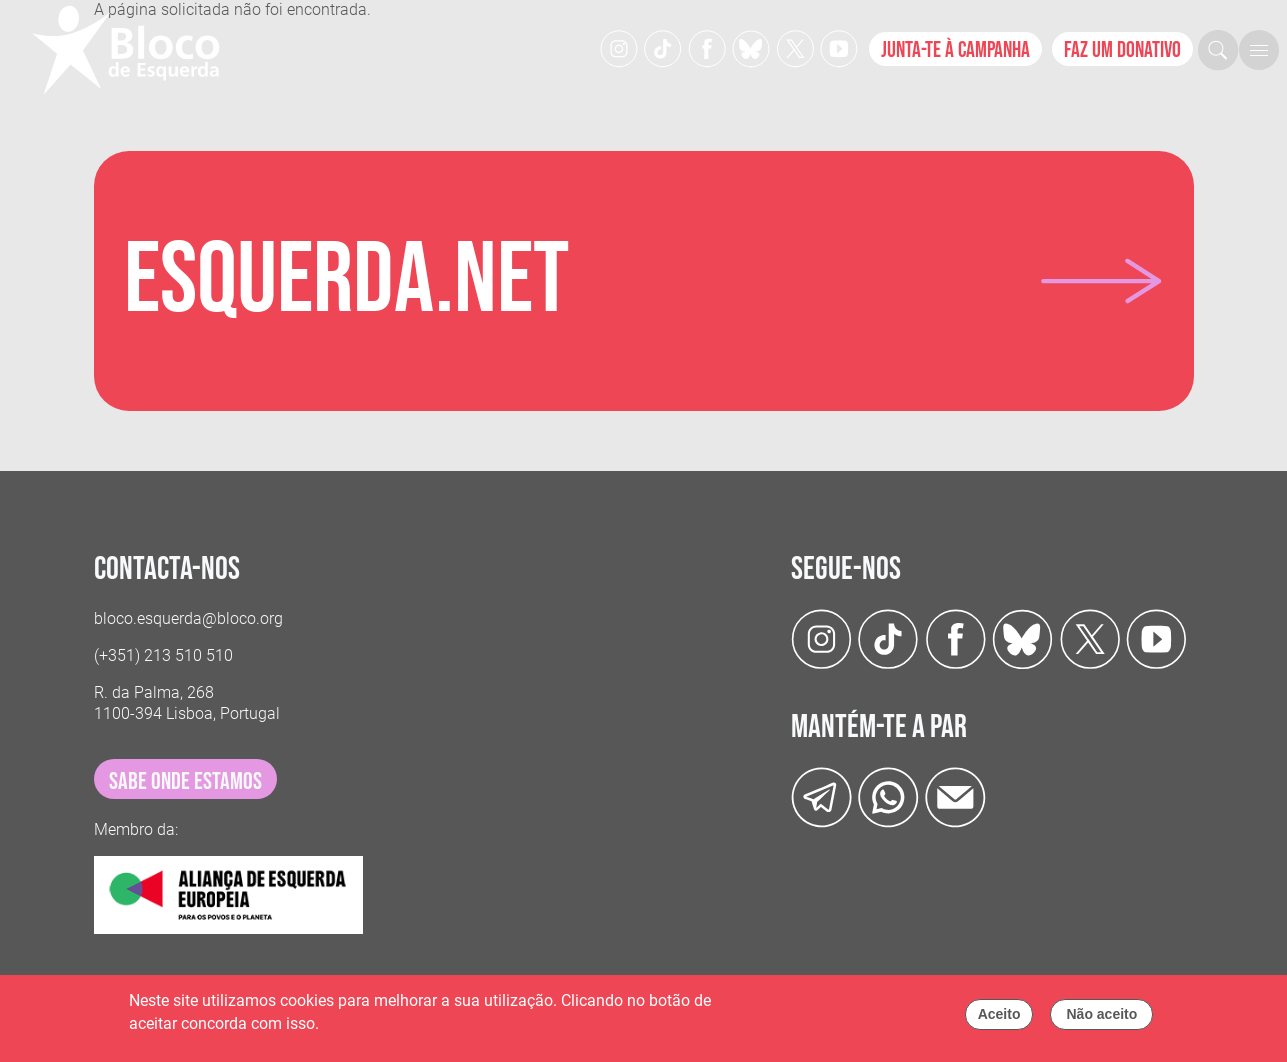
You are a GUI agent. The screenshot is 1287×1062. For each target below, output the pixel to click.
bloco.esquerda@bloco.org (188, 618)
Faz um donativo (1122, 50)
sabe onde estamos (185, 781)
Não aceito (1101, 1019)
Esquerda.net (346, 281)
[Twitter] (751, 47)
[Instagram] (619, 47)
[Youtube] (839, 47)
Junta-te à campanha (955, 50)
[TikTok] (663, 47)
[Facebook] (707, 47)
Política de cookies (389, 1027)
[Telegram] (821, 796)
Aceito (999, 1019)
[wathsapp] (888, 796)
